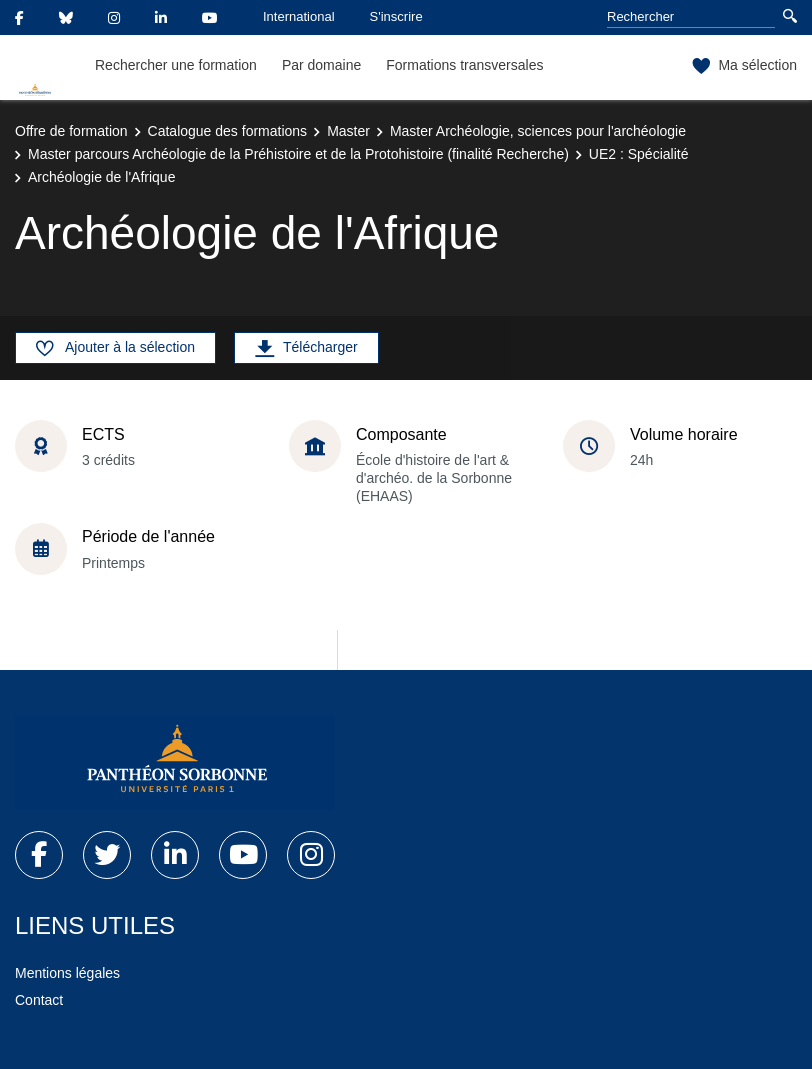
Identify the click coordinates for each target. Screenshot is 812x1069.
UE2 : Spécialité (639, 154)
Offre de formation (71, 131)
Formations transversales (464, 65)
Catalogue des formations (228, 131)
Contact (39, 1000)
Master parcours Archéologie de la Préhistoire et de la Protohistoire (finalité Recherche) (298, 154)
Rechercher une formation (176, 65)
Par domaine (321, 65)
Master (348, 131)
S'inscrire (396, 16)
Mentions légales (67, 973)
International (299, 16)
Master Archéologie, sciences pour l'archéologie (538, 131)
